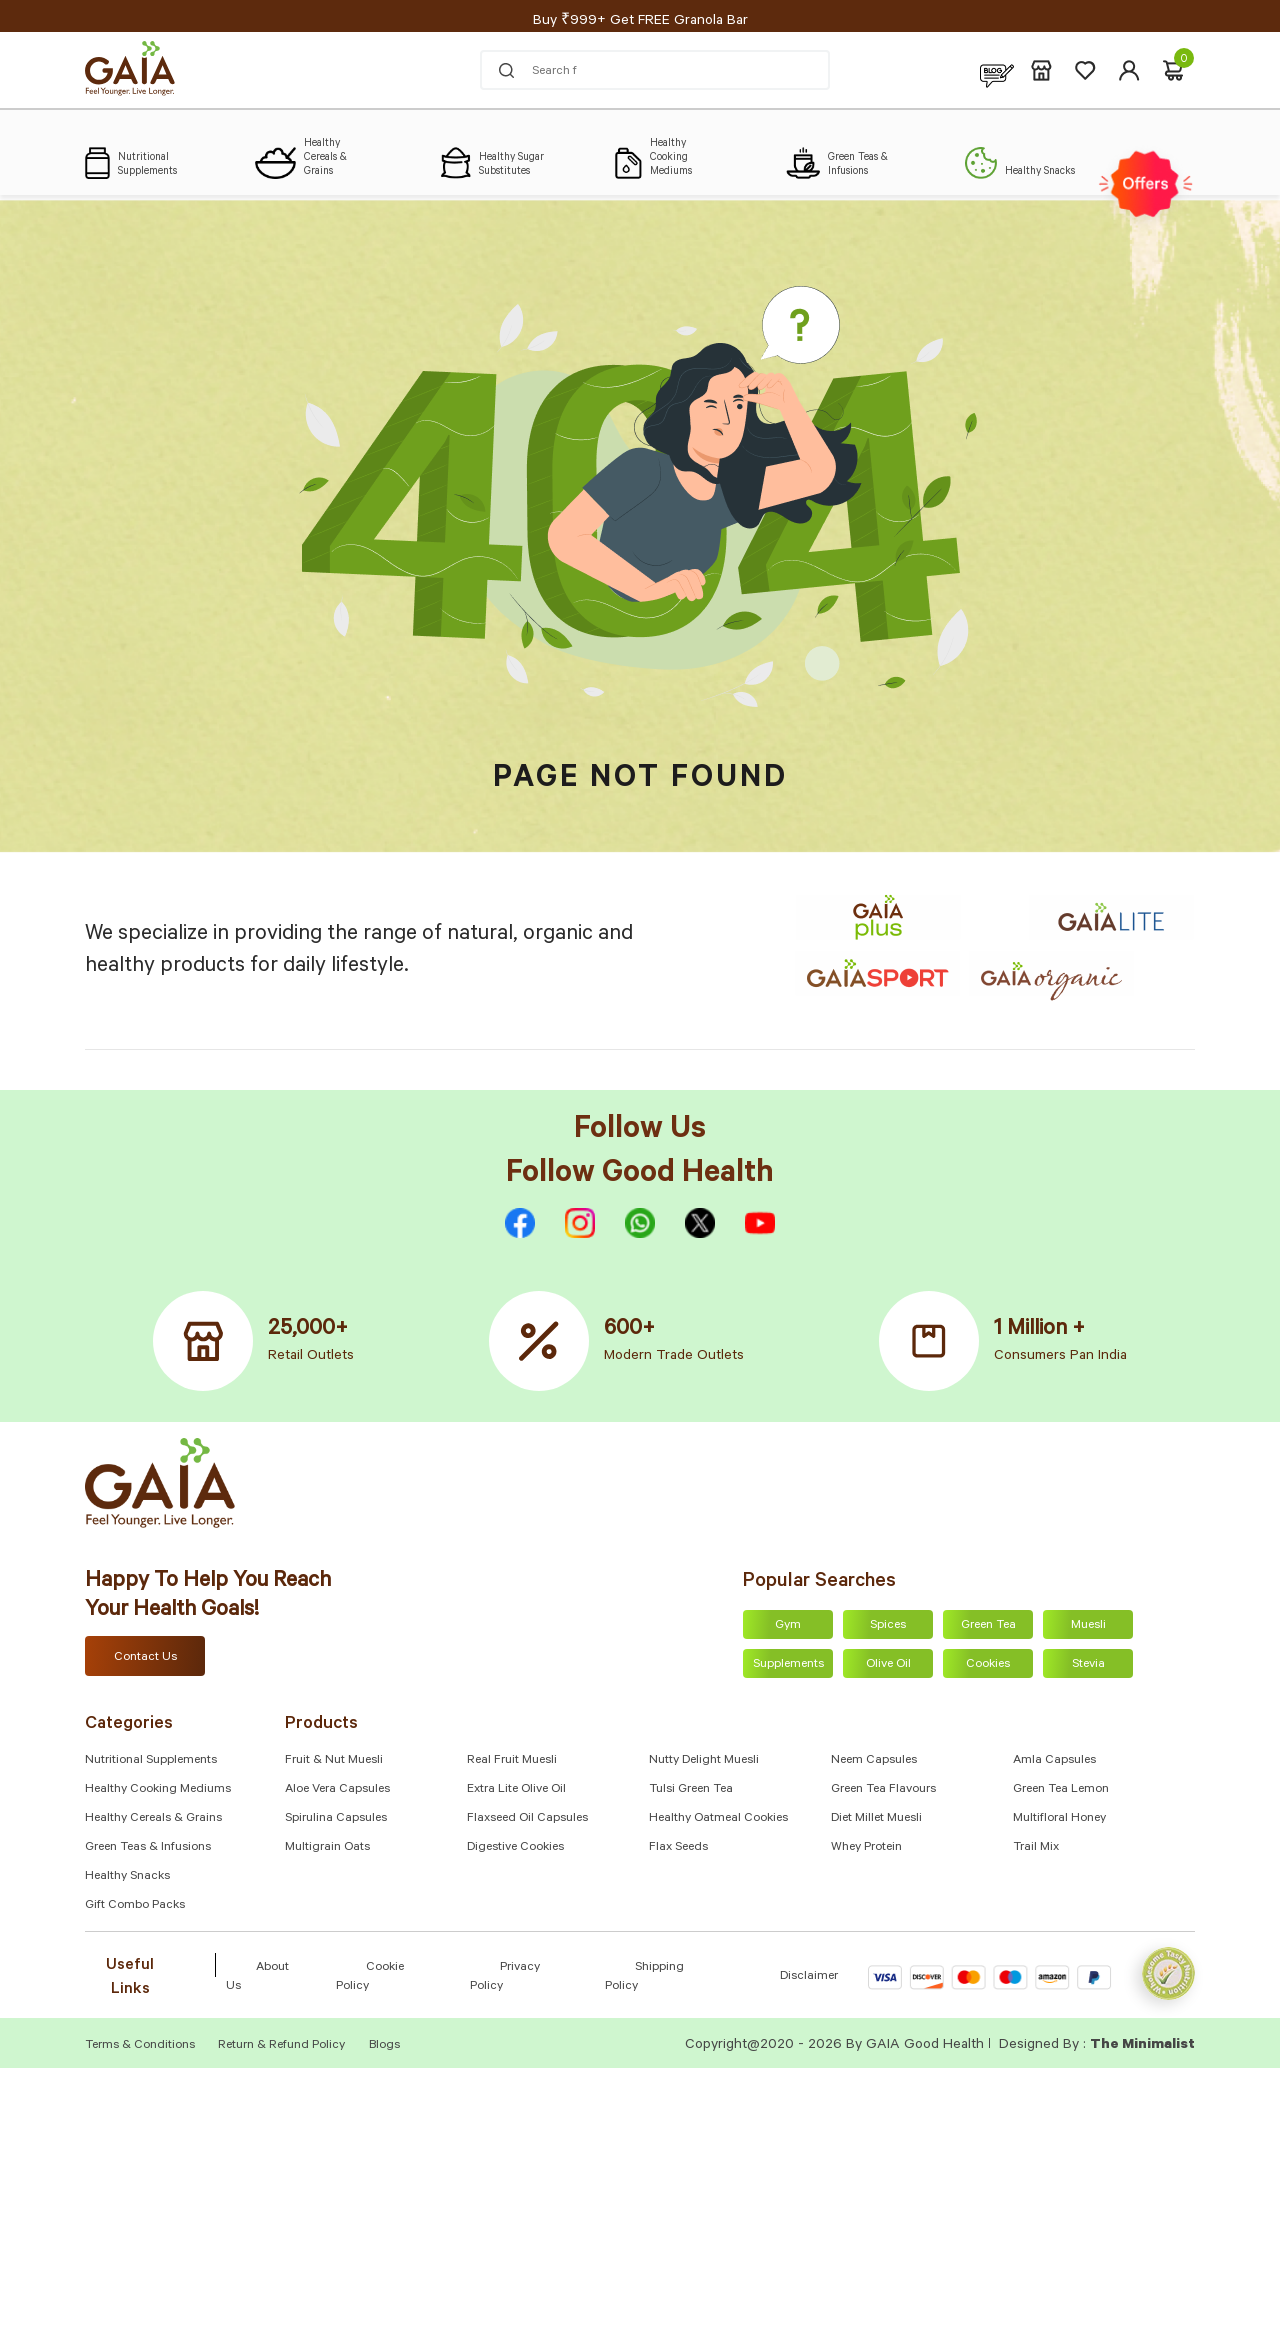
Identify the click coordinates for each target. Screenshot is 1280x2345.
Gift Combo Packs (135, 1906)
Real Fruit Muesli (512, 1761)
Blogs (384, 2046)
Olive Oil (888, 1665)
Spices (888, 1626)
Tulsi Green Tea (691, 1790)
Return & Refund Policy (281, 2046)
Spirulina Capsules (336, 1819)
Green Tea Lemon (1061, 1790)
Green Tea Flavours (883, 1790)
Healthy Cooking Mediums (158, 1790)
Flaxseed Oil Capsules (527, 1819)
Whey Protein (866, 1848)
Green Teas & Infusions (148, 1848)
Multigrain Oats (327, 1848)
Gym (788, 1626)
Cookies (988, 1665)
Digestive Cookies (515, 1848)
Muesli (1088, 1626)
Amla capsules (1054, 1761)
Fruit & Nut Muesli (334, 1761)
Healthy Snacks (127, 1877)
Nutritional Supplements (151, 1761)
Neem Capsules (874, 1761)
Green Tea (988, 1626)
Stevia (1088, 1665)
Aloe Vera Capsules (337, 1790)
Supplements (788, 1665)
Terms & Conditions (141, 2046)
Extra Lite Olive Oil (516, 1790)
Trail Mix (1036, 1848)
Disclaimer (809, 1977)
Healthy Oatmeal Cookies (718, 1819)
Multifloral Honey (1059, 1819)
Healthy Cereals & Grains (153, 1819)
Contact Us (145, 1658)
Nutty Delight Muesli (704, 1761)
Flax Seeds (678, 1848)
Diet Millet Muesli (876, 1819)
